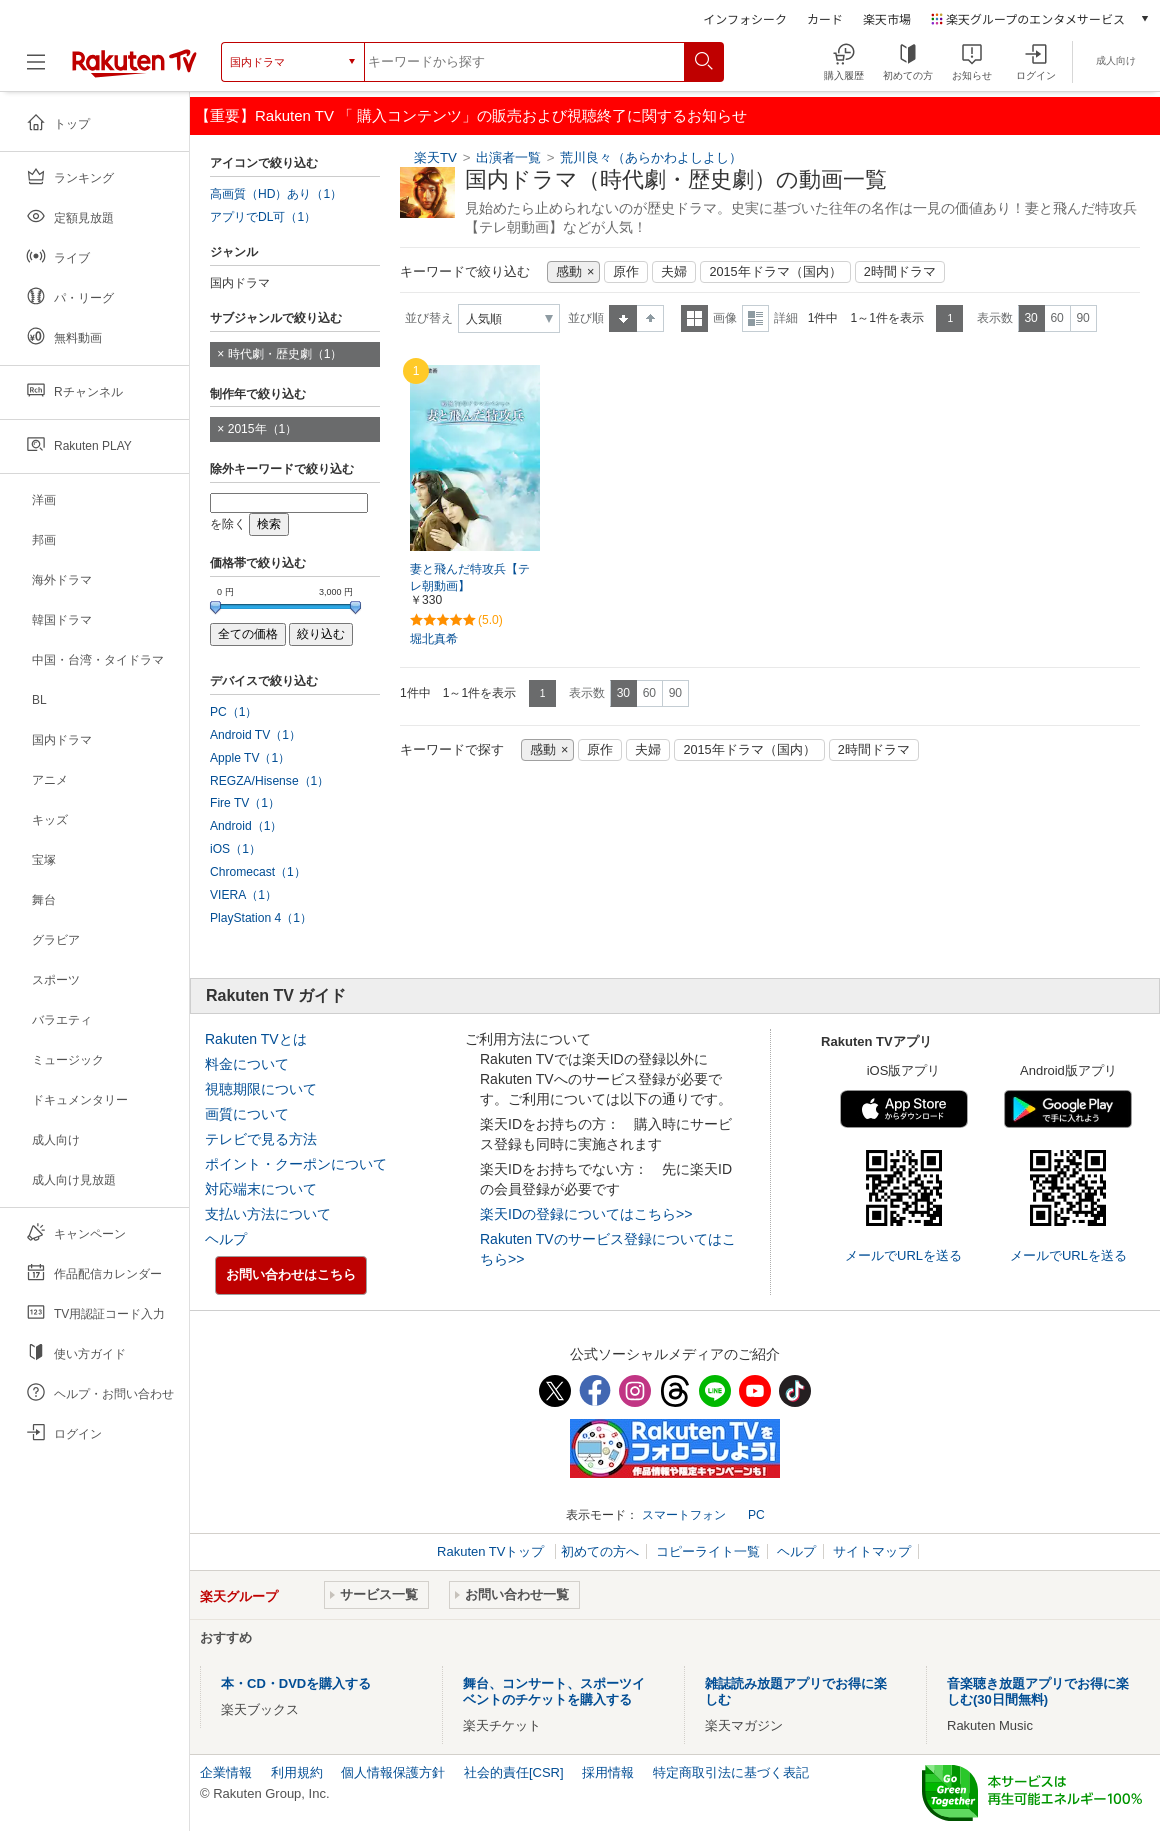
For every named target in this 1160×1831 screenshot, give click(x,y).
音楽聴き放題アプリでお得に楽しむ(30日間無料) (1038, 1691)
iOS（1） (235, 849)
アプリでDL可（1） (263, 217)
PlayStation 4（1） (261, 918)
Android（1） (246, 826)
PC (756, 1515)
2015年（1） (263, 429)
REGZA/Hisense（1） (269, 781)
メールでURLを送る (903, 1255)
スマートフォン (684, 1515)
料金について (247, 1064)
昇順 (623, 318)
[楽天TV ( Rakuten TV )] (134, 62)
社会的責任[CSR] (514, 1772)
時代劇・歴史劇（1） (285, 354)
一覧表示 (694, 318)
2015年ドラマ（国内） (775, 272)
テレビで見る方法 (261, 1139)
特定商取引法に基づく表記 (731, 1772)
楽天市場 (887, 18)
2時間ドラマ (900, 272)
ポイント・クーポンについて (296, 1164)
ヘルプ (226, 1239)
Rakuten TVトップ (492, 1551)
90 (1082, 318)
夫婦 (674, 272)
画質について (247, 1114)
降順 (650, 318)
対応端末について (261, 1189)
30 (1030, 318)
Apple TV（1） (250, 758)
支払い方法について (268, 1214)
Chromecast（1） (258, 872)
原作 (626, 272)
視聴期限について (261, 1089)
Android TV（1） (255, 735)
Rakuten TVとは (256, 1039)
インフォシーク (745, 18)
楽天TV (435, 157)
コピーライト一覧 (708, 1551)
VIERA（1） (243, 895)
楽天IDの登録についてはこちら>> (586, 1214)
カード (825, 18)
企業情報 (226, 1772)
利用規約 (297, 1772)
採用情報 (608, 1772)
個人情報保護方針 (393, 1772)
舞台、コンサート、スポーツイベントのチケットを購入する (554, 1691)
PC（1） (234, 712)
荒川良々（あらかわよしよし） (651, 157)
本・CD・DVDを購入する (296, 1683)
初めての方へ (600, 1551)
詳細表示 (755, 318)
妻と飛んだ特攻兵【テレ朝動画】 (470, 577)
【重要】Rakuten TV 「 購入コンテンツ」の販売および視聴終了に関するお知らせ (471, 115)
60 (1056, 318)
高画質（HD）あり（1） (276, 194)
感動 (569, 272)
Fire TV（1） (245, 803)
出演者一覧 (508, 157)
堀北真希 (434, 639)
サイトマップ (872, 1551)
